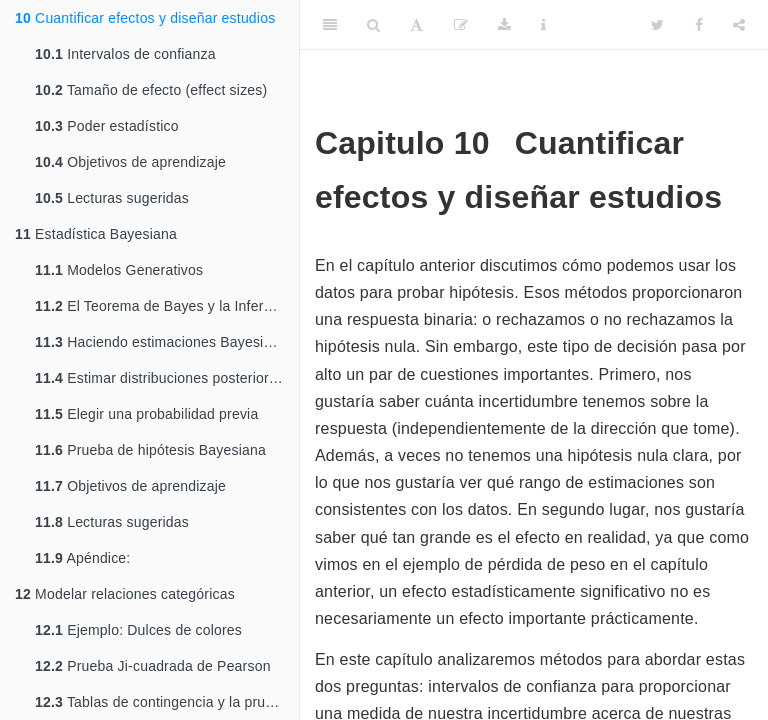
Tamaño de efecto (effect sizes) (151, 90)
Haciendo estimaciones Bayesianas (165, 342)
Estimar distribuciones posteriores (159, 378)
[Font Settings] (416, 25)
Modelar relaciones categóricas (125, 594)
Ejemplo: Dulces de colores (138, 630)
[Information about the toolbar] (543, 25)
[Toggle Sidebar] (330, 25)
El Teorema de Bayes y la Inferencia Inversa (167, 306)
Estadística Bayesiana (96, 234)
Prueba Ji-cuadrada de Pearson (153, 666)
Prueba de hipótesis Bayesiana (150, 450)
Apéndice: (82, 558)
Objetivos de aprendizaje (130, 162)
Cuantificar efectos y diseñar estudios (145, 18)
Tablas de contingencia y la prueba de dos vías (167, 702)
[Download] (504, 25)
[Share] (739, 25)
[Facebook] (699, 25)
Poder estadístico (107, 126)
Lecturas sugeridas (112, 198)
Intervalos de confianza (125, 54)
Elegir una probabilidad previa (146, 414)
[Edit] (461, 25)
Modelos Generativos (119, 270)
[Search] (373, 25)
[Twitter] (657, 25)
